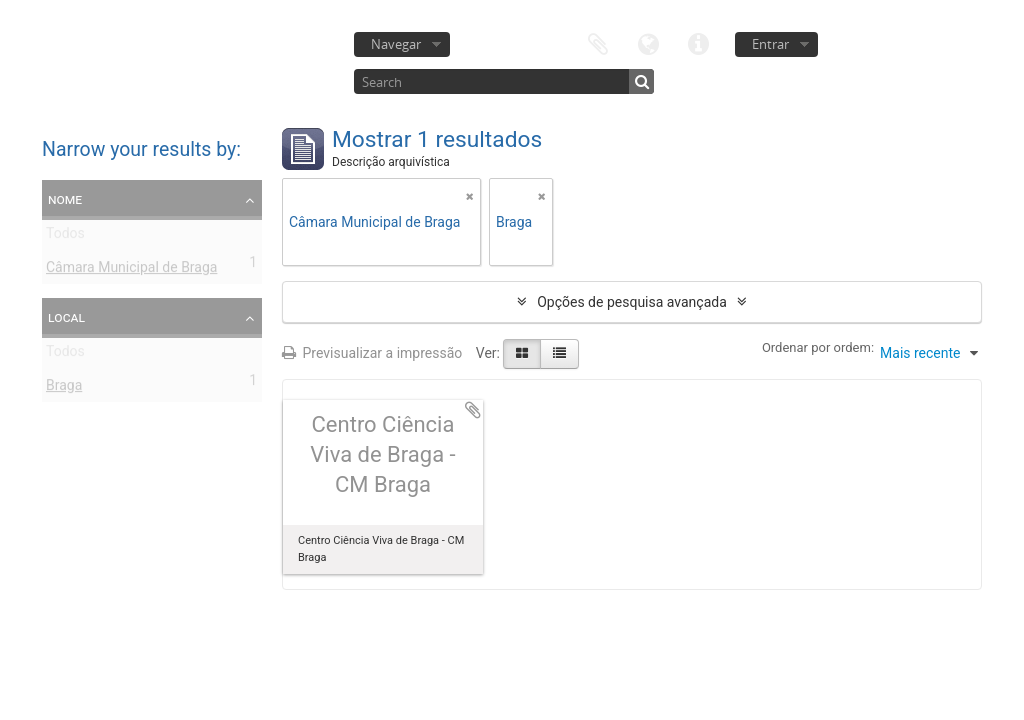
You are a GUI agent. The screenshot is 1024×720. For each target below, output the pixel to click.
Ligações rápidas (698, 42)
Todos (65, 237)
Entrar (770, 44)
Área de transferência (598, 42)
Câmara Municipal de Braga (131, 271)
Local (66, 317)
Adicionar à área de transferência (473, 410)
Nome (65, 199)
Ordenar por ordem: (818, 347)
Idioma (648, 42)
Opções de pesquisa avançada (632, 302)
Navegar (396, 44)
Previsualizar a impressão (372, 353)
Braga (64, 389)
